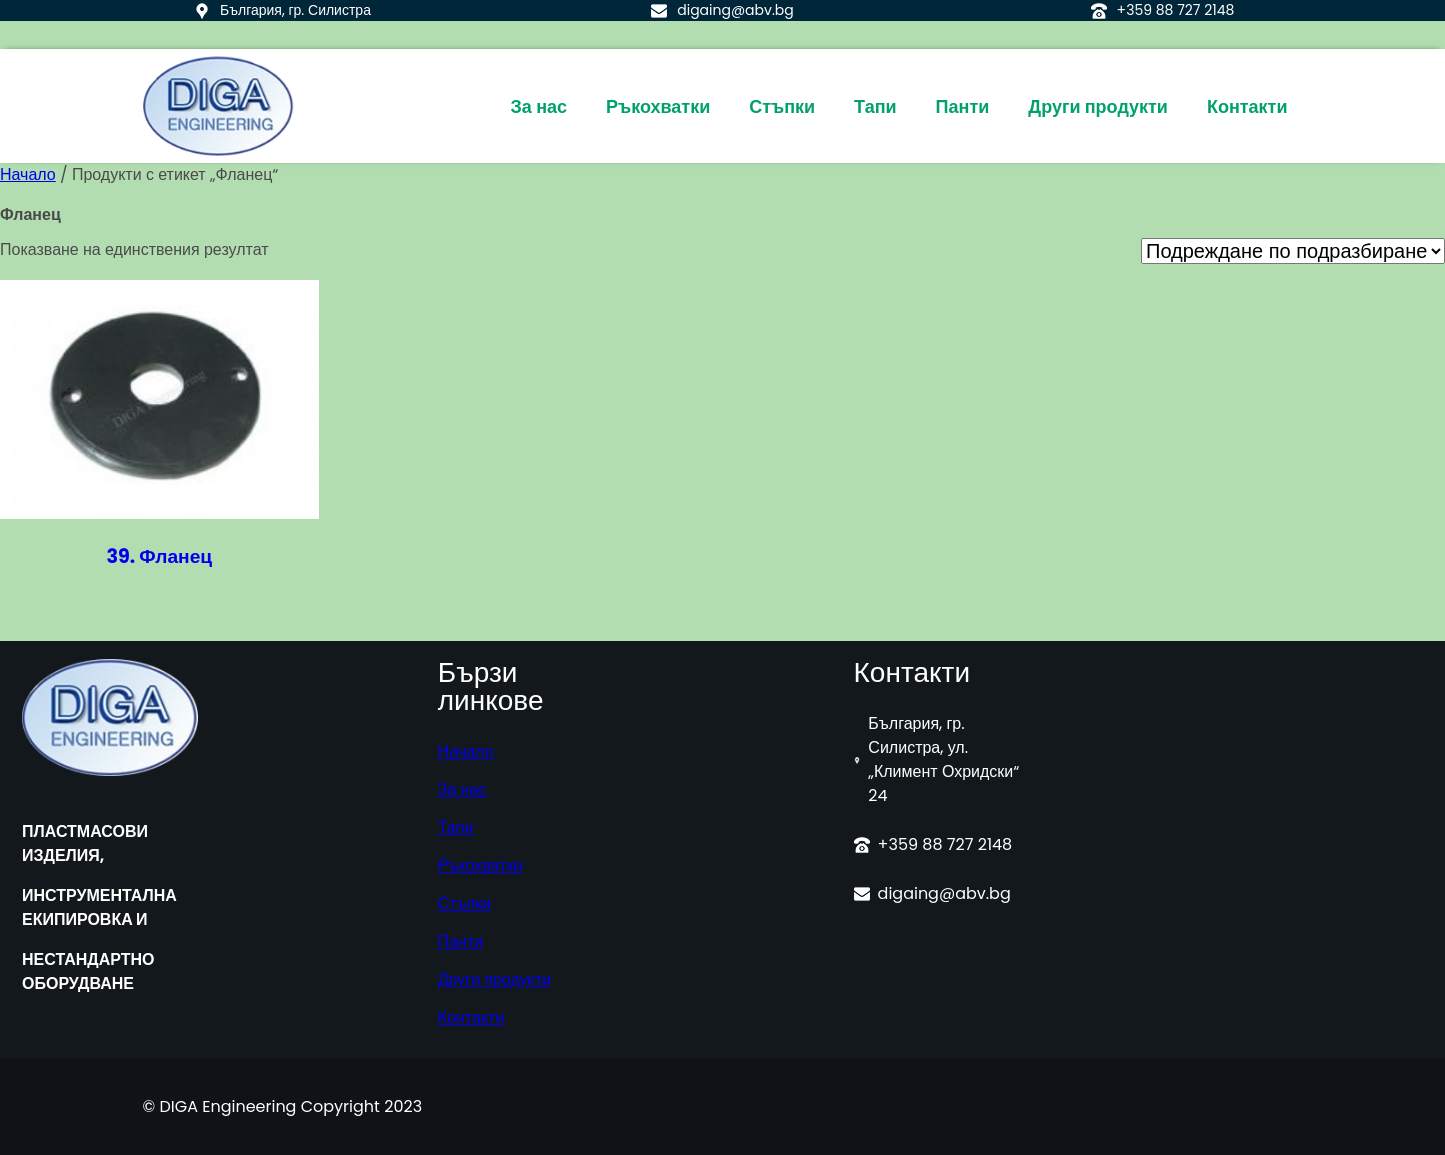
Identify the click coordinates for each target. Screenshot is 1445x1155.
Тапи (456, 827)
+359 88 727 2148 (1176, 10)
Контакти (471, 1017)
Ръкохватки (480, 865)
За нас (462, 789)
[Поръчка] (1293, 251)
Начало (28, 174)
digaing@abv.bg (735, 10)
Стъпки (464, 903)
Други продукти (495, 979)
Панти (461, 941)
